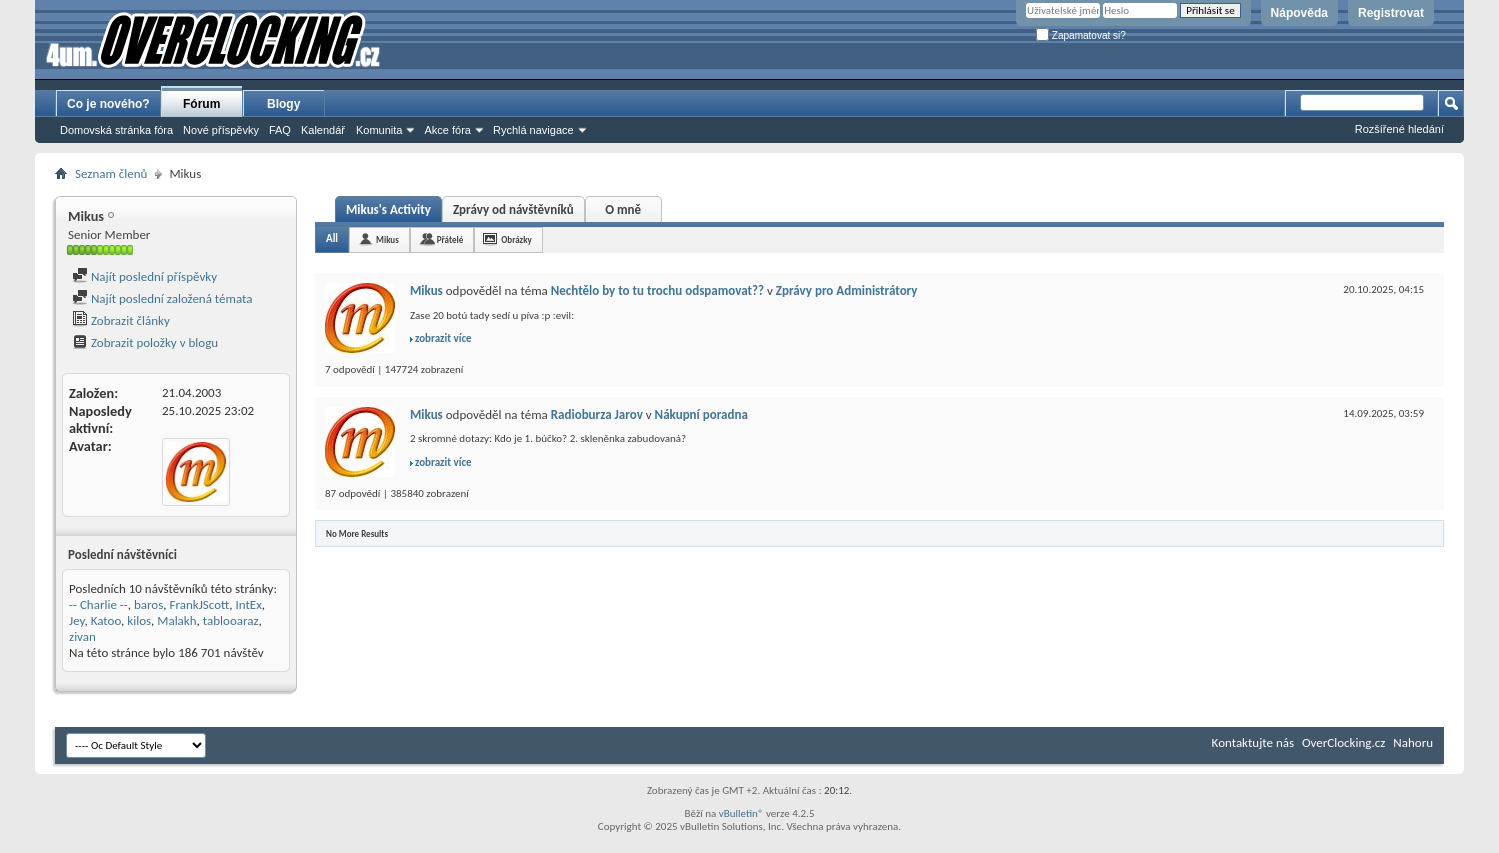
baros (148, 604)
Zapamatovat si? (1081, 35)
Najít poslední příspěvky (144, 276)
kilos (139, 620)
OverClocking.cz (1343, 742)
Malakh (176, 620)
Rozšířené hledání (1399, 129)
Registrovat (1391, 13)
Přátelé (450, 239)
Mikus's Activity (388, 209)
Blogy (283, 104)
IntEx (249, 604)
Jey (77, 620)
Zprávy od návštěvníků (513, 209)
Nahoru (1413, 742)
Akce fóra (447, 130)
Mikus (387, 239)
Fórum (201, 104)
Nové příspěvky (221, 130)
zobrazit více (443, 338)
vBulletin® (741, 813)
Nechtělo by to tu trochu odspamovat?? (657, 290)
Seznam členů (111, 173)
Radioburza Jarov (597, 414)
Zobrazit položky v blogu (145, 342)
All (332, 238)
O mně (623, 209)
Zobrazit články (121, 320)
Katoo (106, 620)
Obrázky (516, 239)
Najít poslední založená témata (162, 298)
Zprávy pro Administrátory (847, 290)
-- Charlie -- (98, 604)
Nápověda (1299, 13)
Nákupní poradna (701, 414)
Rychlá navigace (533, 130)
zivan (82, 636)
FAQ (280, 130)
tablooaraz (231, 620)
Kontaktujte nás (1253, 742)
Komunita (379, 130)
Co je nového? (108, 104)
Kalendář (323, 130)
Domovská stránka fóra (116, 130)
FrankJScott (200, 604)
